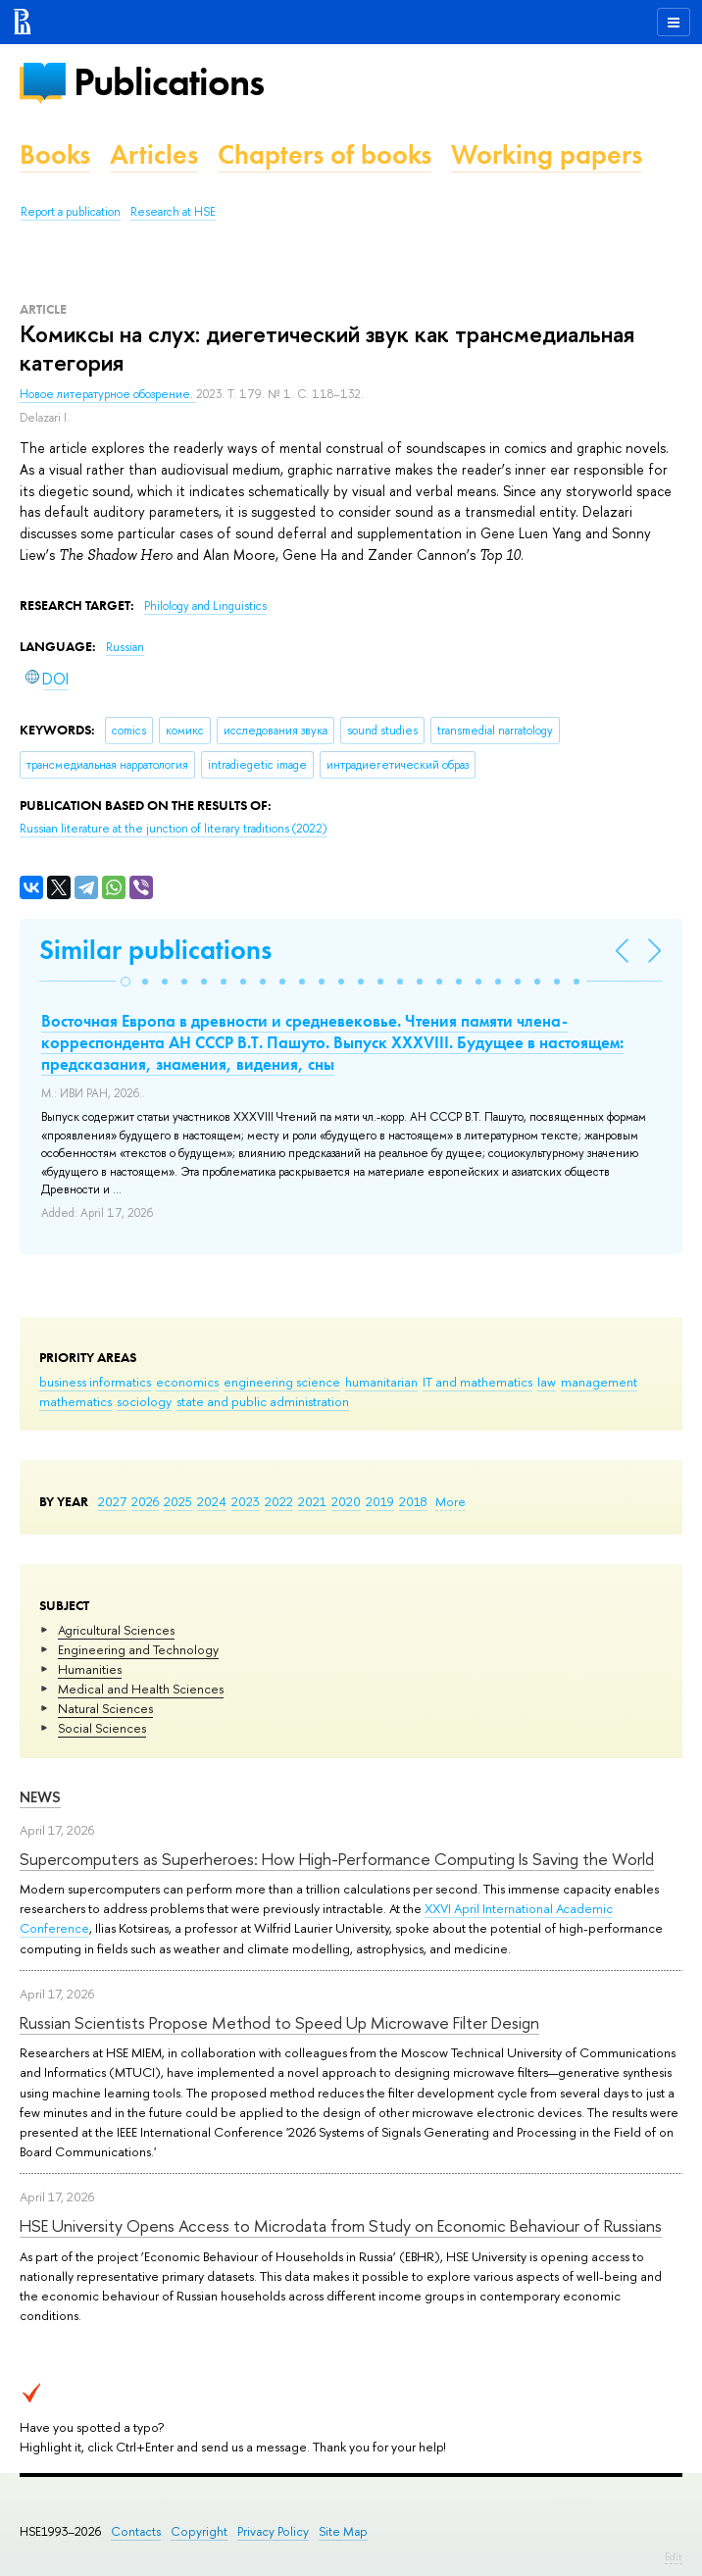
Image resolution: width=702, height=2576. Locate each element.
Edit (673, 2556)
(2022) (173, 828)
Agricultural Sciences (116, 1630)
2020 (346, 1501)
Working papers (546, 154)
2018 (413, 1501)
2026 (145, 1501)
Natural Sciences (105, 1708)
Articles (154, 154)
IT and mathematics (477, 1381)
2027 (112, 1501)
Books (55, 154)
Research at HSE (173, 212)
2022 (279, 1501)
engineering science (282, 1381)
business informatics (95, 1381)
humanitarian (381, 1381)
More (450, 1501)
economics (187, 1381)
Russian (125, 647)
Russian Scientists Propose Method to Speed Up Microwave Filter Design (279, 2022)
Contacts (136, 2531)
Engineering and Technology (138, 1649)
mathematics (75, 1401)
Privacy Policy (273, 2531)
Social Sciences (102, 1728)
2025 (178, 1501)
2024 (211, 1501)
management (599, 1381)
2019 (380, 1501)
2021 (312, 1501)
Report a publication (71, 212)
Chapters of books (324, 154)
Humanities (90, 1669)
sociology (144, 1401)
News (40, 1797)
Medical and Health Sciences (141, 1688)
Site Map (343, 2531)
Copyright (199, 2531)
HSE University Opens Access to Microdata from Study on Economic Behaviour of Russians (341, 2225)
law (546, 1381)
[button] (125, 981)
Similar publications (155, 950)
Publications (169, 82)
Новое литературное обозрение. (108, 394)
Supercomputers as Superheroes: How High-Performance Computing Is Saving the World (337, 1858)
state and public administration (262, 1401)
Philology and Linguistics (205, 606)
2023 (245, 1501)
